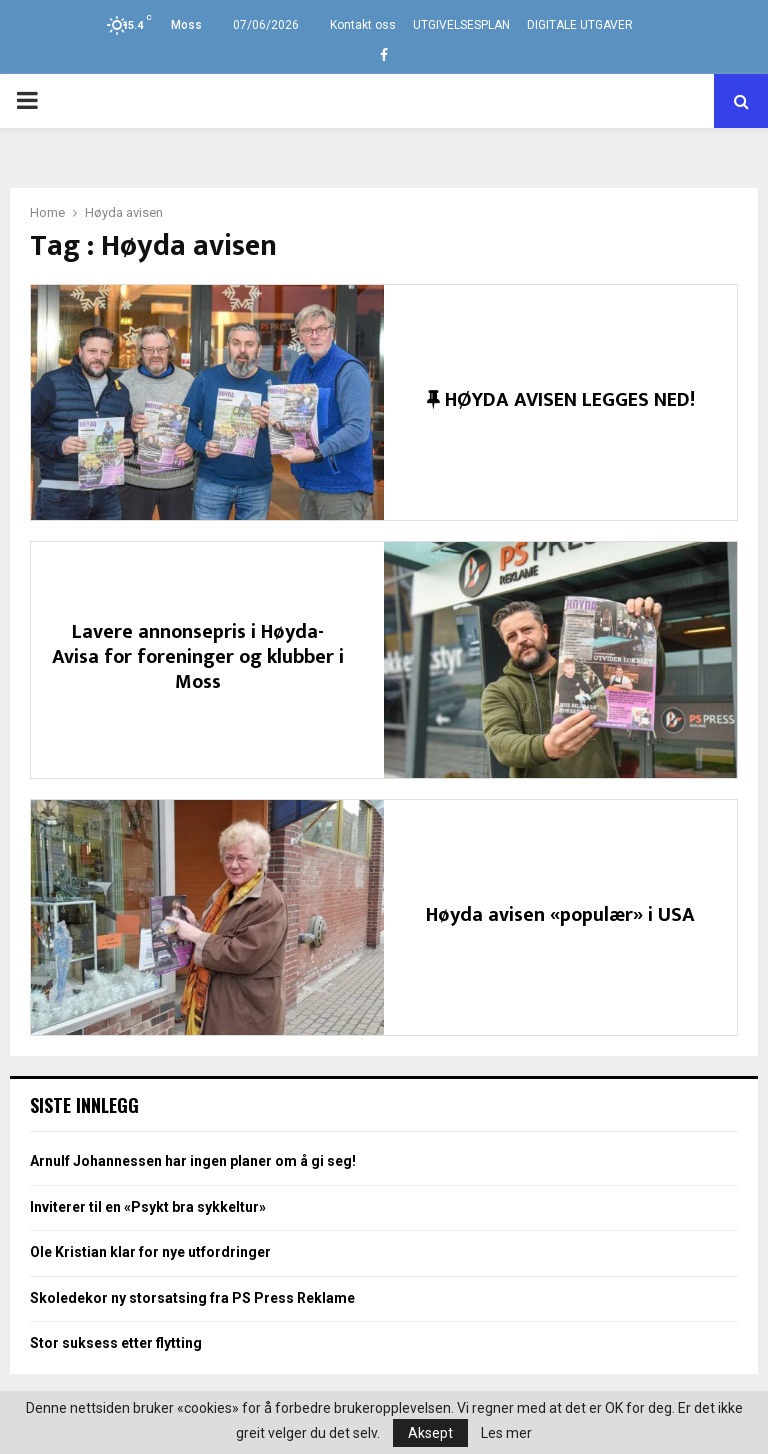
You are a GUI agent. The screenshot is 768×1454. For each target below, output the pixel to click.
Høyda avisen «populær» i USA (560, 915)
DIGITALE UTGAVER (580, 25)
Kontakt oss (363, 25)
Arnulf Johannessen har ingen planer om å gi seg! (193, 1161)
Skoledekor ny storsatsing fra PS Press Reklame (192, 1298)
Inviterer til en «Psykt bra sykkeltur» (148, 1207)
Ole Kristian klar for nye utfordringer (150, 1252)
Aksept (430, 1433)
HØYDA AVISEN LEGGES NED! (561, 400)
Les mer (506, 1433)
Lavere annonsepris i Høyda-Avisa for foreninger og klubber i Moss (198, 657)
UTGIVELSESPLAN (461, 25)
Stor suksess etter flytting (116, 1343)
